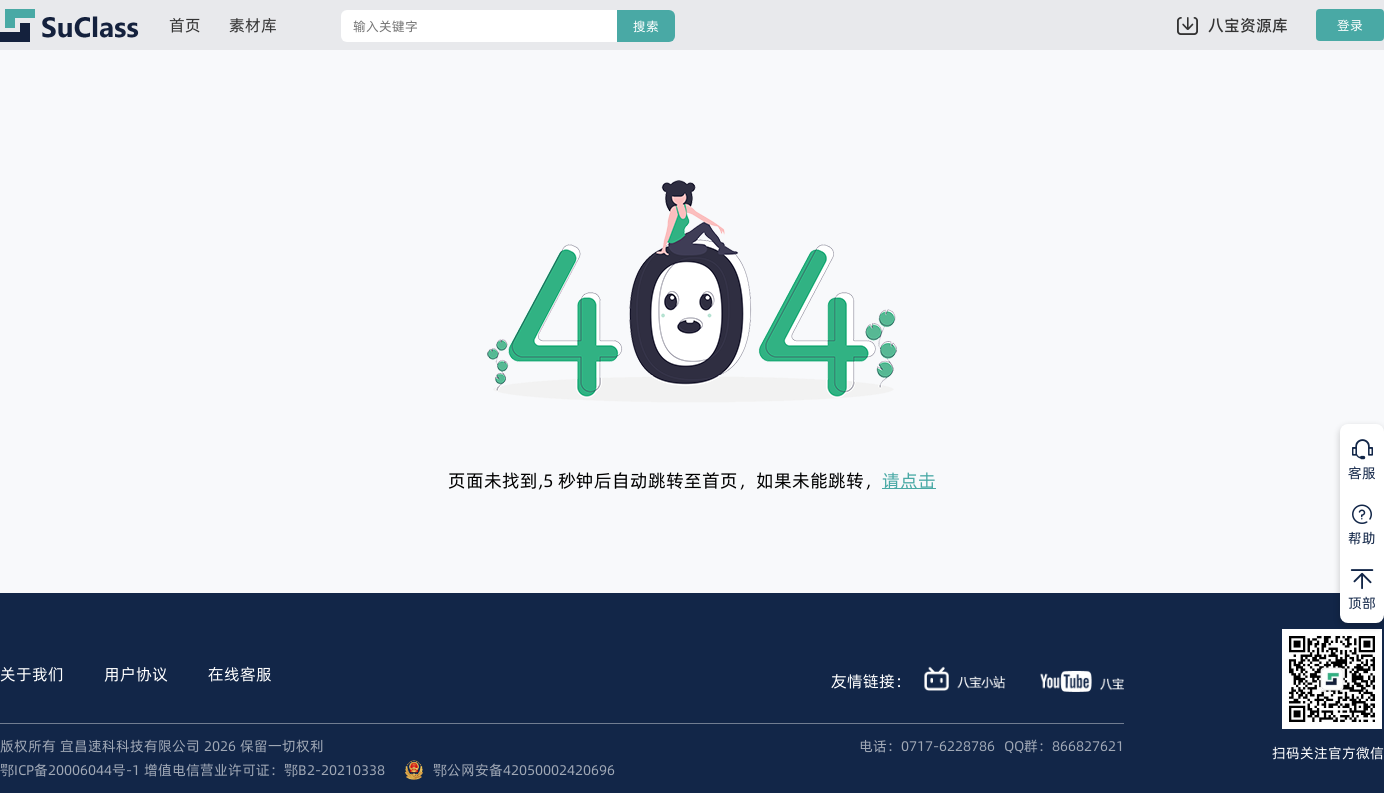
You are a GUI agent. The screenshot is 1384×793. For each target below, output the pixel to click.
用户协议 (136, 674)
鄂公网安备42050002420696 (524, 770)
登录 (1350, 25)
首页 (185, 25)
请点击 (909, 480)
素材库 (253, 25)
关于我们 (32, 674)
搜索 (646, 26)
